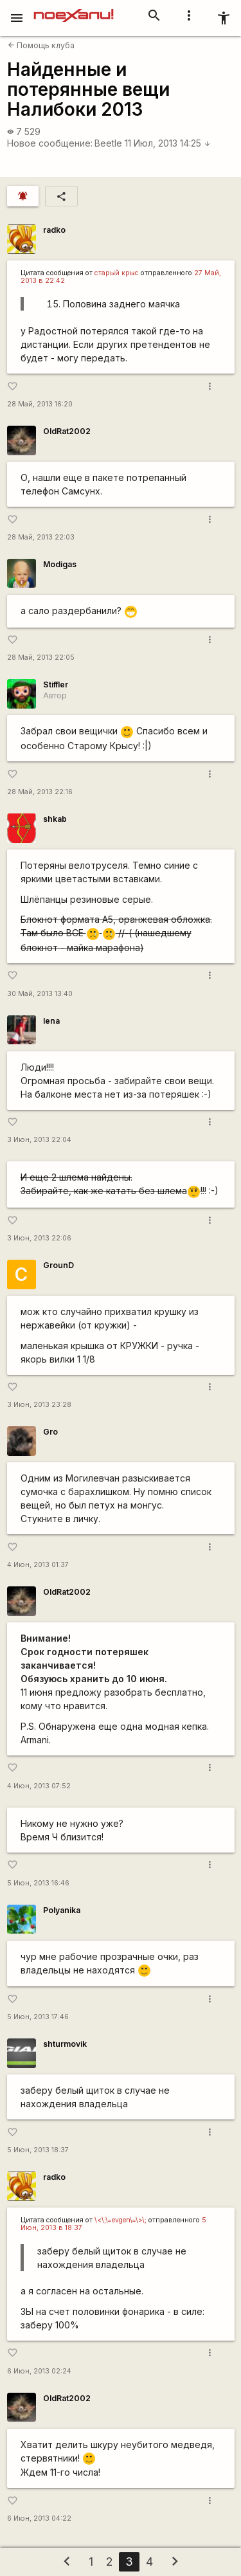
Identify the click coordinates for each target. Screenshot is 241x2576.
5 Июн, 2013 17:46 (38, 2017)
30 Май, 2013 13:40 (40, 994)
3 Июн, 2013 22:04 (39, 1140)
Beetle (108, 143)
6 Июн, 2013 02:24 (39, 2371)
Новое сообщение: (50, 143)
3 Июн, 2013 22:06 (39, 1238)
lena (51, 1021)
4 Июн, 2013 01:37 (38, 1565)
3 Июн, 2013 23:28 (39, 1405)
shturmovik (65, 2044)
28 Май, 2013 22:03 (41, 537)
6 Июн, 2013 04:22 (39, 2518)
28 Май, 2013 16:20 (40, 404)
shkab (55, 819)
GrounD (58, 1265)
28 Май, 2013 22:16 (40, 792)
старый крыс (116, 273)
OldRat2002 (67, 431)
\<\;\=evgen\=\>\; (120, 2220)
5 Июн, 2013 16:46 (38, 1883)
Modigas (59, 564)
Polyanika (61, 1910)
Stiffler (55, 684)
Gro (50, 1432)
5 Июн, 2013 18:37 (38, 2150)
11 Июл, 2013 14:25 (168, 143)
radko (54, 230)
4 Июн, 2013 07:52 (39, 1786)
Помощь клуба (41, 45)
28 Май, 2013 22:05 (41, 657)
